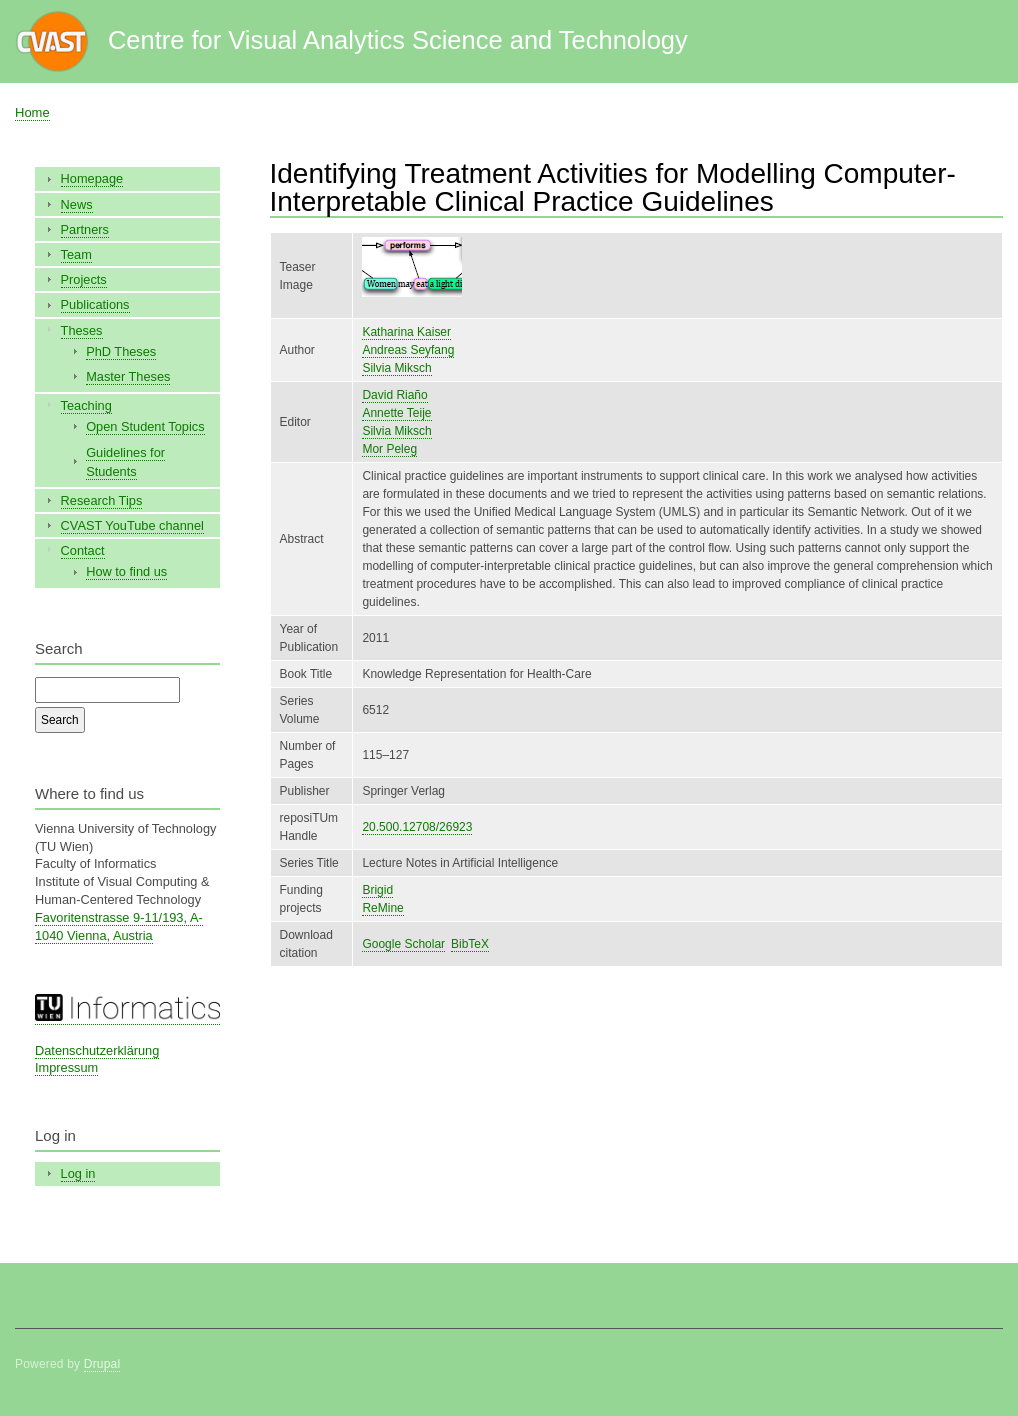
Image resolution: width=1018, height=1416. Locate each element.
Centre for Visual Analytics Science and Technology (398, 40)
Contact (83, 550)
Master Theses (128, 376)
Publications (95, 304)
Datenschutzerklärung (97, 1050)
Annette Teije (396, 413)
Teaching (86, 405)
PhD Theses (121, 351)
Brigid (377, 890)
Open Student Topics (145, 426)
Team (76, 254)
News (77, 204)
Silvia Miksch (396, 368)
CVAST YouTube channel (132, 525)
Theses (82, 330)
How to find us (126, 571)
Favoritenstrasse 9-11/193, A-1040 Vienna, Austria (119, 926)
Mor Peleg (389, 449)
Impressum (66, 1067)
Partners (85, 229)
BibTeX (470, 944)
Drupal (102, 1364)
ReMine (382, 908)
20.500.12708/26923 (417, 827)
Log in (78, 1173)
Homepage (92, 178)
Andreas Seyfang (408, 350)
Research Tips (102, 500)
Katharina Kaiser (406, 332)
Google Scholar (403, 944)
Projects (84, 279)
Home (32, 112)
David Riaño (394, 395)
